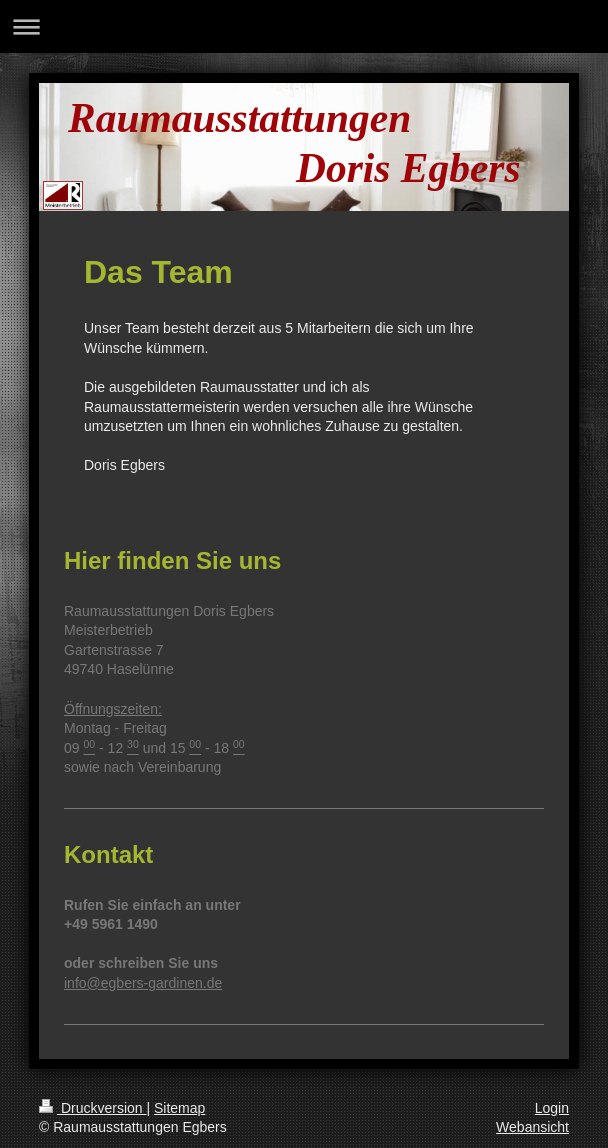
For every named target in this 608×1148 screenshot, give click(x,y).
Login (552, 1108)
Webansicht (532, 1127)
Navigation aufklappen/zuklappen (304, 26)
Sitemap (179, 1108)
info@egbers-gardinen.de (143, 983)
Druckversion (92, 1108)
